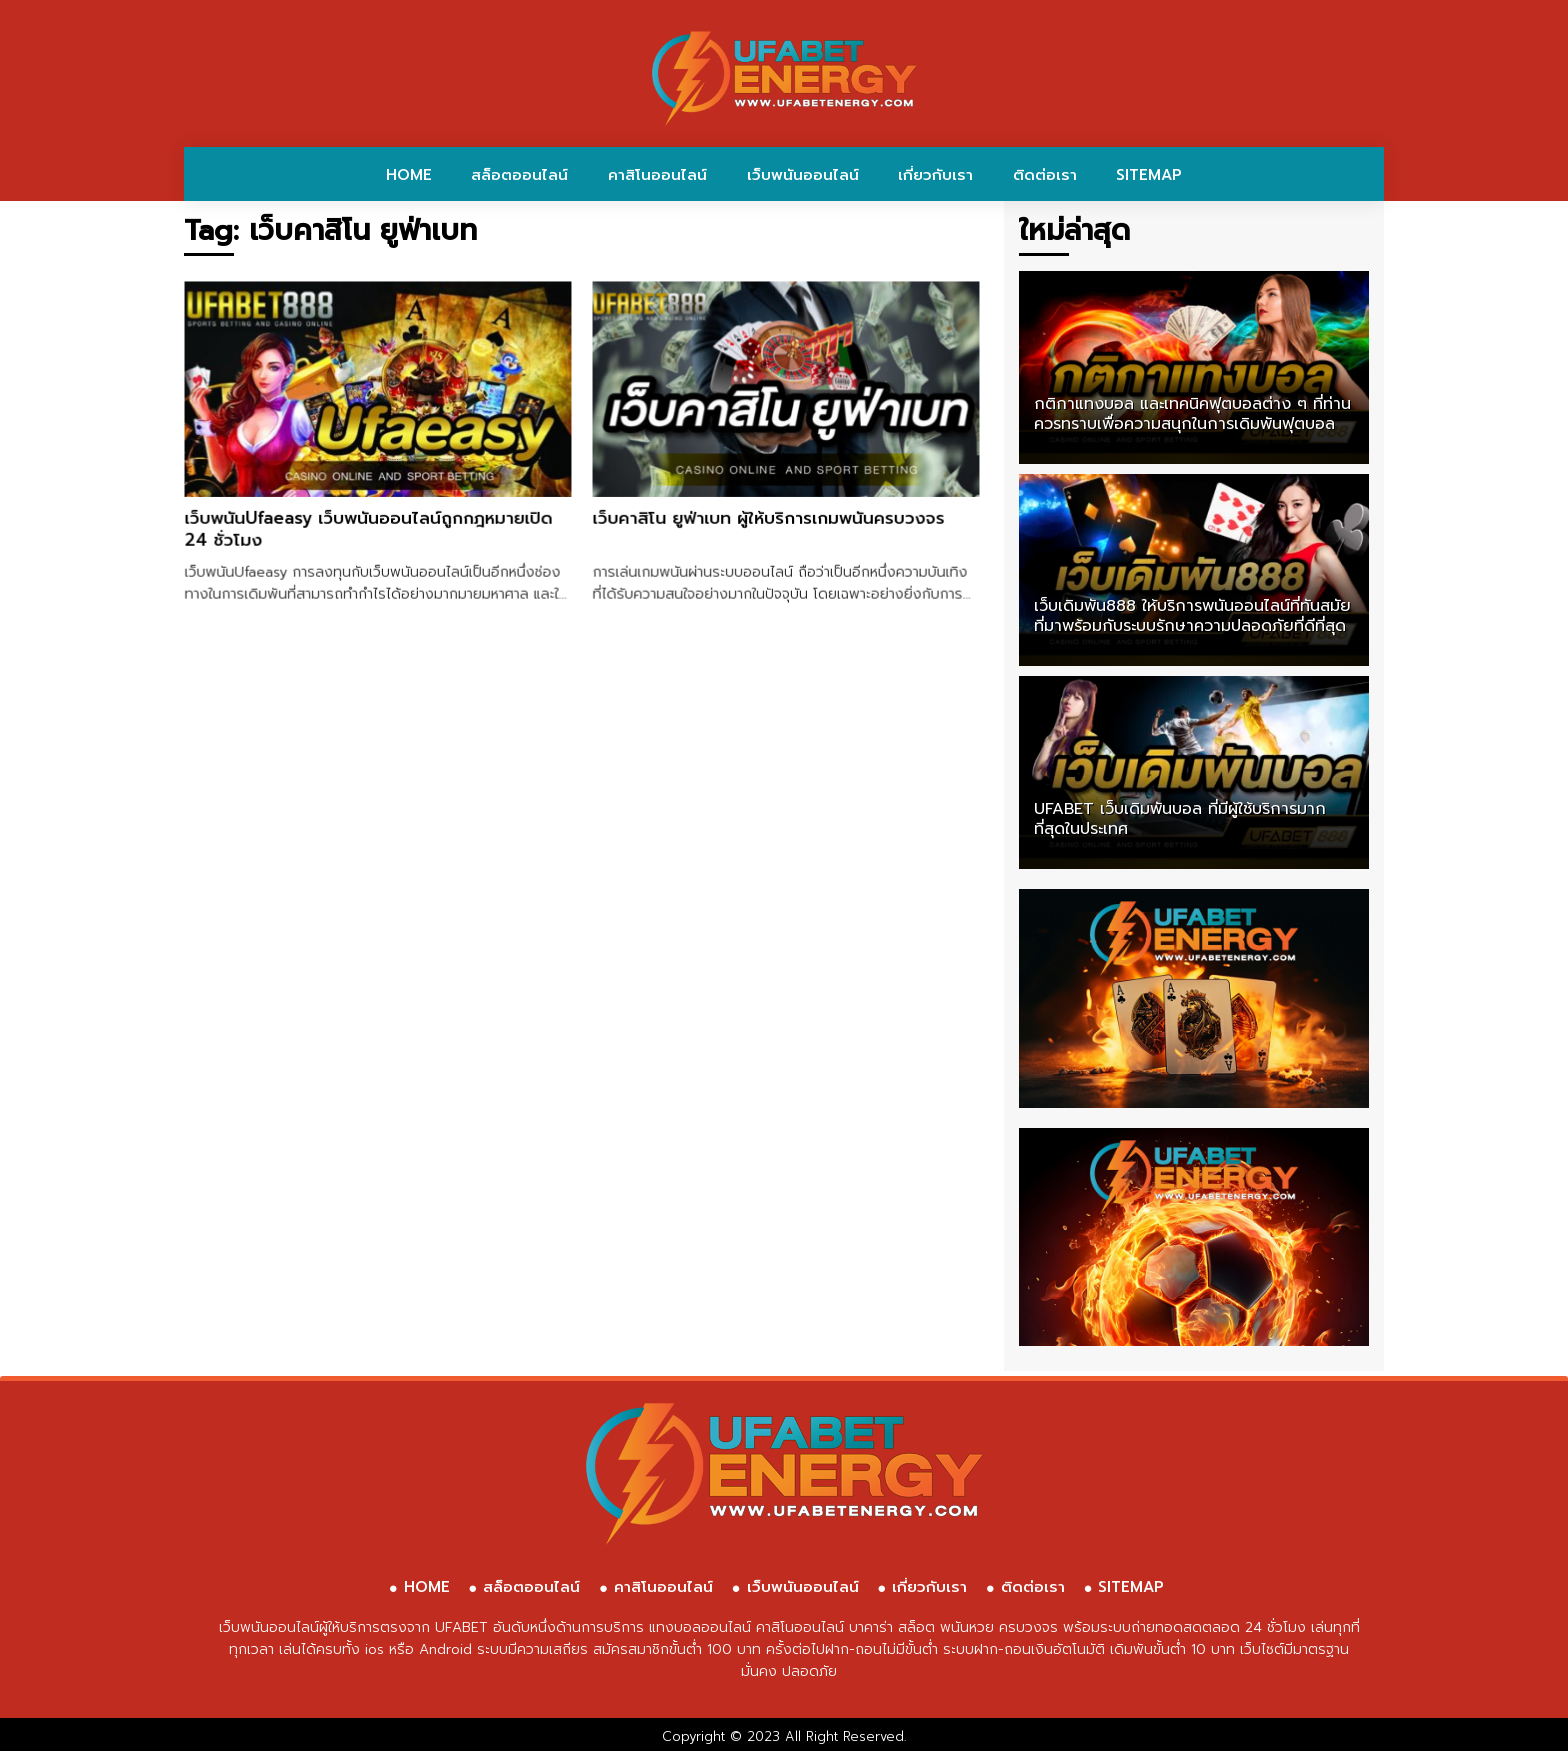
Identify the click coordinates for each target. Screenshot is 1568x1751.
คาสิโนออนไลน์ (657, 175)
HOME (409, 175)
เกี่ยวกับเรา (935, 175)
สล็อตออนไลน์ (519, 175)
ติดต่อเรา (1045, 175)
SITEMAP (1149, 175)
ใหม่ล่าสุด (1074, 230)
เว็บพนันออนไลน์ (803, 175)
